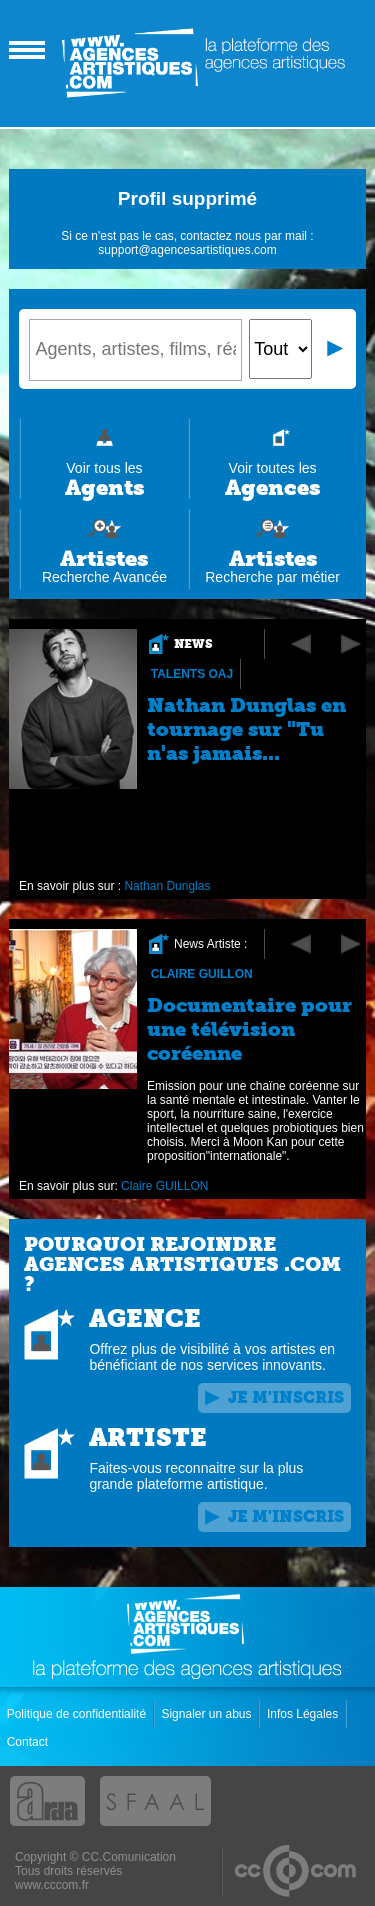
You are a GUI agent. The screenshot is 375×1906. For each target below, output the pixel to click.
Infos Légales (304, 1714)
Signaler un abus (207, 1714)
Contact (29, 1742)
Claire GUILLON (202, 974)
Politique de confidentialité (78, 1714)
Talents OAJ (192, 674)
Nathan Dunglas (168, 886)
